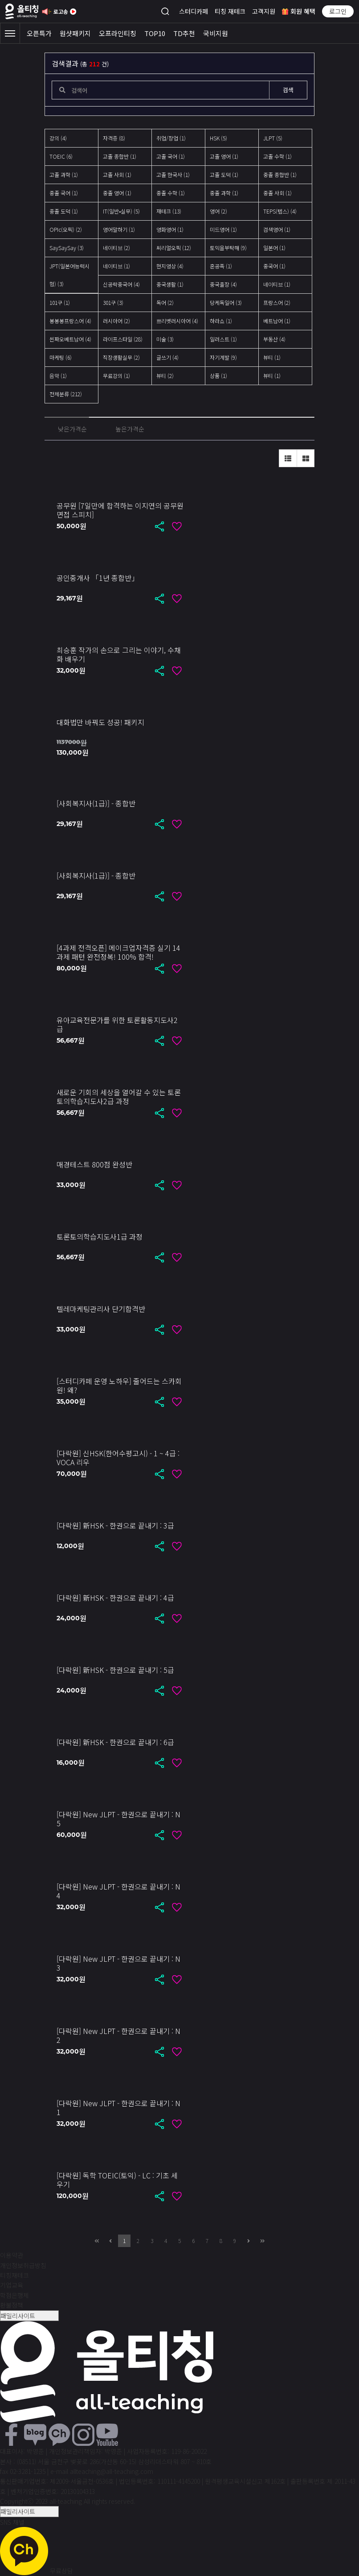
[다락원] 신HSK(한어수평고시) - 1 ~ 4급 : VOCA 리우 (118, 1458)
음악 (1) (58, 375)
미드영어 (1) (223, 229)
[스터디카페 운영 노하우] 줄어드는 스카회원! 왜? (119, 1385)
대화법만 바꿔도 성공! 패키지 (100, 722)
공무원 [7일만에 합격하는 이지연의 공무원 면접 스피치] (120, 510)
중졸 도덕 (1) (63, 211)
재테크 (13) (168, 211)
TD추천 (184, 33)
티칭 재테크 (230, 11)
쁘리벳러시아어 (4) (177, 321)
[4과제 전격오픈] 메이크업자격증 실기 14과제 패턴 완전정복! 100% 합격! (118, 952)
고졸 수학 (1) (277, 156)
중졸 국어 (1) (63, 193)
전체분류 (65, 394)
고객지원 (263, 11)
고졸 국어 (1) (170, 156)
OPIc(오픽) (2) (65, 229)
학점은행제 (14, 2295)
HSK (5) (218, 138)
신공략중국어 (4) (121, 284)
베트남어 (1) (276, 321)
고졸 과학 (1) (63, 174)
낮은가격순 (72, 428)
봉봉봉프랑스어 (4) (70, 321)
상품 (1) (218, 375)
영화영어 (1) (170, 229)
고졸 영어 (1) (224, 156)
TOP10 (154, 33)
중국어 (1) (274, 266)
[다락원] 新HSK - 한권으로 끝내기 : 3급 (115, 1525)
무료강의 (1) (116, 375)
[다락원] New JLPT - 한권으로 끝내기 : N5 (118, 1819)
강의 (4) (58, 138)
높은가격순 (129, 428)
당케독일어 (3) (226, 302)
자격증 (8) (114, 138)
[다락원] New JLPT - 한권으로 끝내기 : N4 (118, 1891)
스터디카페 (193, 11)
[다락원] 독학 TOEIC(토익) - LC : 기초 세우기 (117, 2180)
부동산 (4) (274, 339)
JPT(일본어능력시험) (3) (69, 275)
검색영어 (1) (276, 229)
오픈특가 (39, 33)
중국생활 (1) (170, 284)
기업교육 (11, 2284)
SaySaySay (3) (66, 247)
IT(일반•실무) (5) (121, 211)
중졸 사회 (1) (277, 193)
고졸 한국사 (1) (173, 174)
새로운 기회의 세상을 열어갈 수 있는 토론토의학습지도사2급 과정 (119, 1096)
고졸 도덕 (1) (224, 174)
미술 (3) (165, 339)
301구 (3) (113, 302)
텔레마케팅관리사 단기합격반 (101, 1308)
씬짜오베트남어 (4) (70, 339)
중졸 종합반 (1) (280, 174)
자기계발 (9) (223, 357)
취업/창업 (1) (171, 138)
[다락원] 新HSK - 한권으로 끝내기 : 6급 (115, 1742)
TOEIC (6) (61, 156)
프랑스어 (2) (276, 302)
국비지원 (215, 33)
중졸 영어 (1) (117, 193)
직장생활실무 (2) (121, 357)
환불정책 (11, 2305)
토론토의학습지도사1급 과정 (100, 1236)
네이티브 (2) (116, 247)
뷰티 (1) (272, 357)
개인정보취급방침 (23, 2265)
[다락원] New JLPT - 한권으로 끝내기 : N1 (118, 2107)
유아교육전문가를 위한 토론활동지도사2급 (117, 1024)
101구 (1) (59, 302)
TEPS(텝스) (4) (280, 211)
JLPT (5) (272, 138)
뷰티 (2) (165, 375)
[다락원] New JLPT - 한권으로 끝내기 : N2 (118, 2035)
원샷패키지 (75, 33)
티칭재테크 (14, 2275)
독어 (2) (165, 302)
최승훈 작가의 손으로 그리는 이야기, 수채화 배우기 (119, 654)
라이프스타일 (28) (123, 339)
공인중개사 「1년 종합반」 (98, 577)
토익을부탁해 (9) (228, 247)
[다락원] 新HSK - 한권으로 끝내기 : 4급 (115, 1597)
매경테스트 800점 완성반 (94, 1164)
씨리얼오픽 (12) (173, 247)
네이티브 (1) (116, 266)
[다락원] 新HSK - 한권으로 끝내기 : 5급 (115, 1669)
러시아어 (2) (116, 321)
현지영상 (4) (170, 266)
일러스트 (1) (223, 339)
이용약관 (11, 2255)
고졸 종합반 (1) (119, 156)
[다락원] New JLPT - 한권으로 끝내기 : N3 (118, 1963)
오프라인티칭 (117, 33)
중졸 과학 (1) (224, 193)
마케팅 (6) (60, 357)
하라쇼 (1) (221, 321)
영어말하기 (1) (119, 229)
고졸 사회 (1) (117, 174)
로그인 (338, 11)
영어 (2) (218, 211)
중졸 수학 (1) (170, 193)
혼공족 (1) (221, 266)
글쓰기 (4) (167, 357)
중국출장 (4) (223, 284)
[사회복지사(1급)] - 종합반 (96, 803)
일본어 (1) (274, 247)
